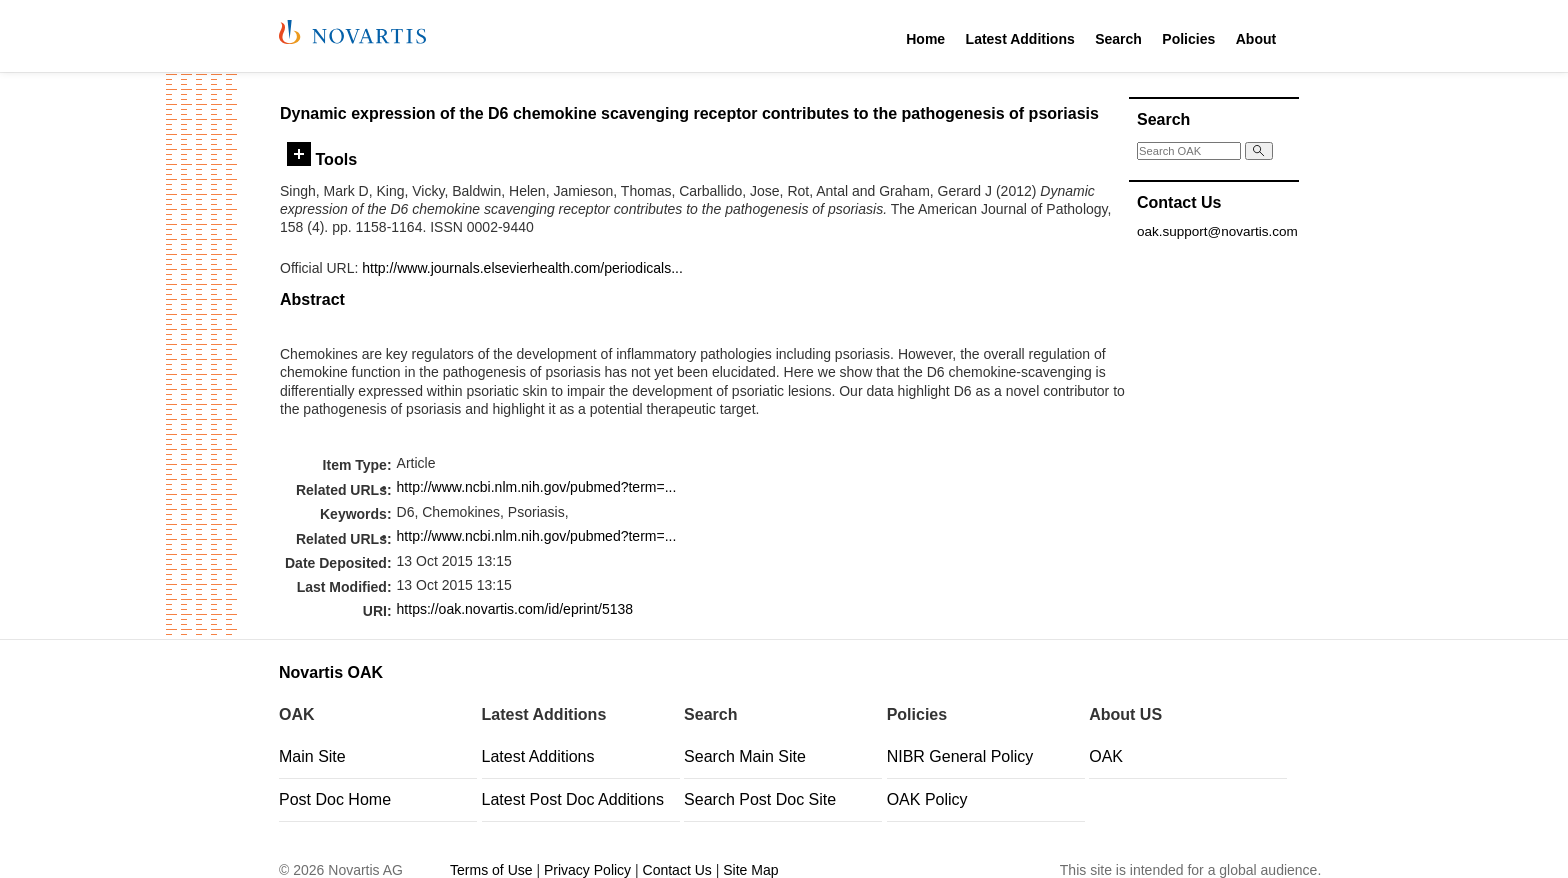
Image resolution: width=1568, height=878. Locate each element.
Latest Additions (1020, 39)
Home (925, 39)
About (1256, 39)
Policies (1188, 39)
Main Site (312, 756)
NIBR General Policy (960, 756)
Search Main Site (745, 756)
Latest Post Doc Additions (573, 799)
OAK (1106, 756)
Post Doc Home (335, 799)
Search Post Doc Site (760, 799)
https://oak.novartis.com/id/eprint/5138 (515, 609)
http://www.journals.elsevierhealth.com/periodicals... (522, 268)
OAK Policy (927, 799)
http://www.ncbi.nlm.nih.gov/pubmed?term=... (537, 487)
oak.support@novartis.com (1217, 231)
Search (1118, 39)
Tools (322, 159)
